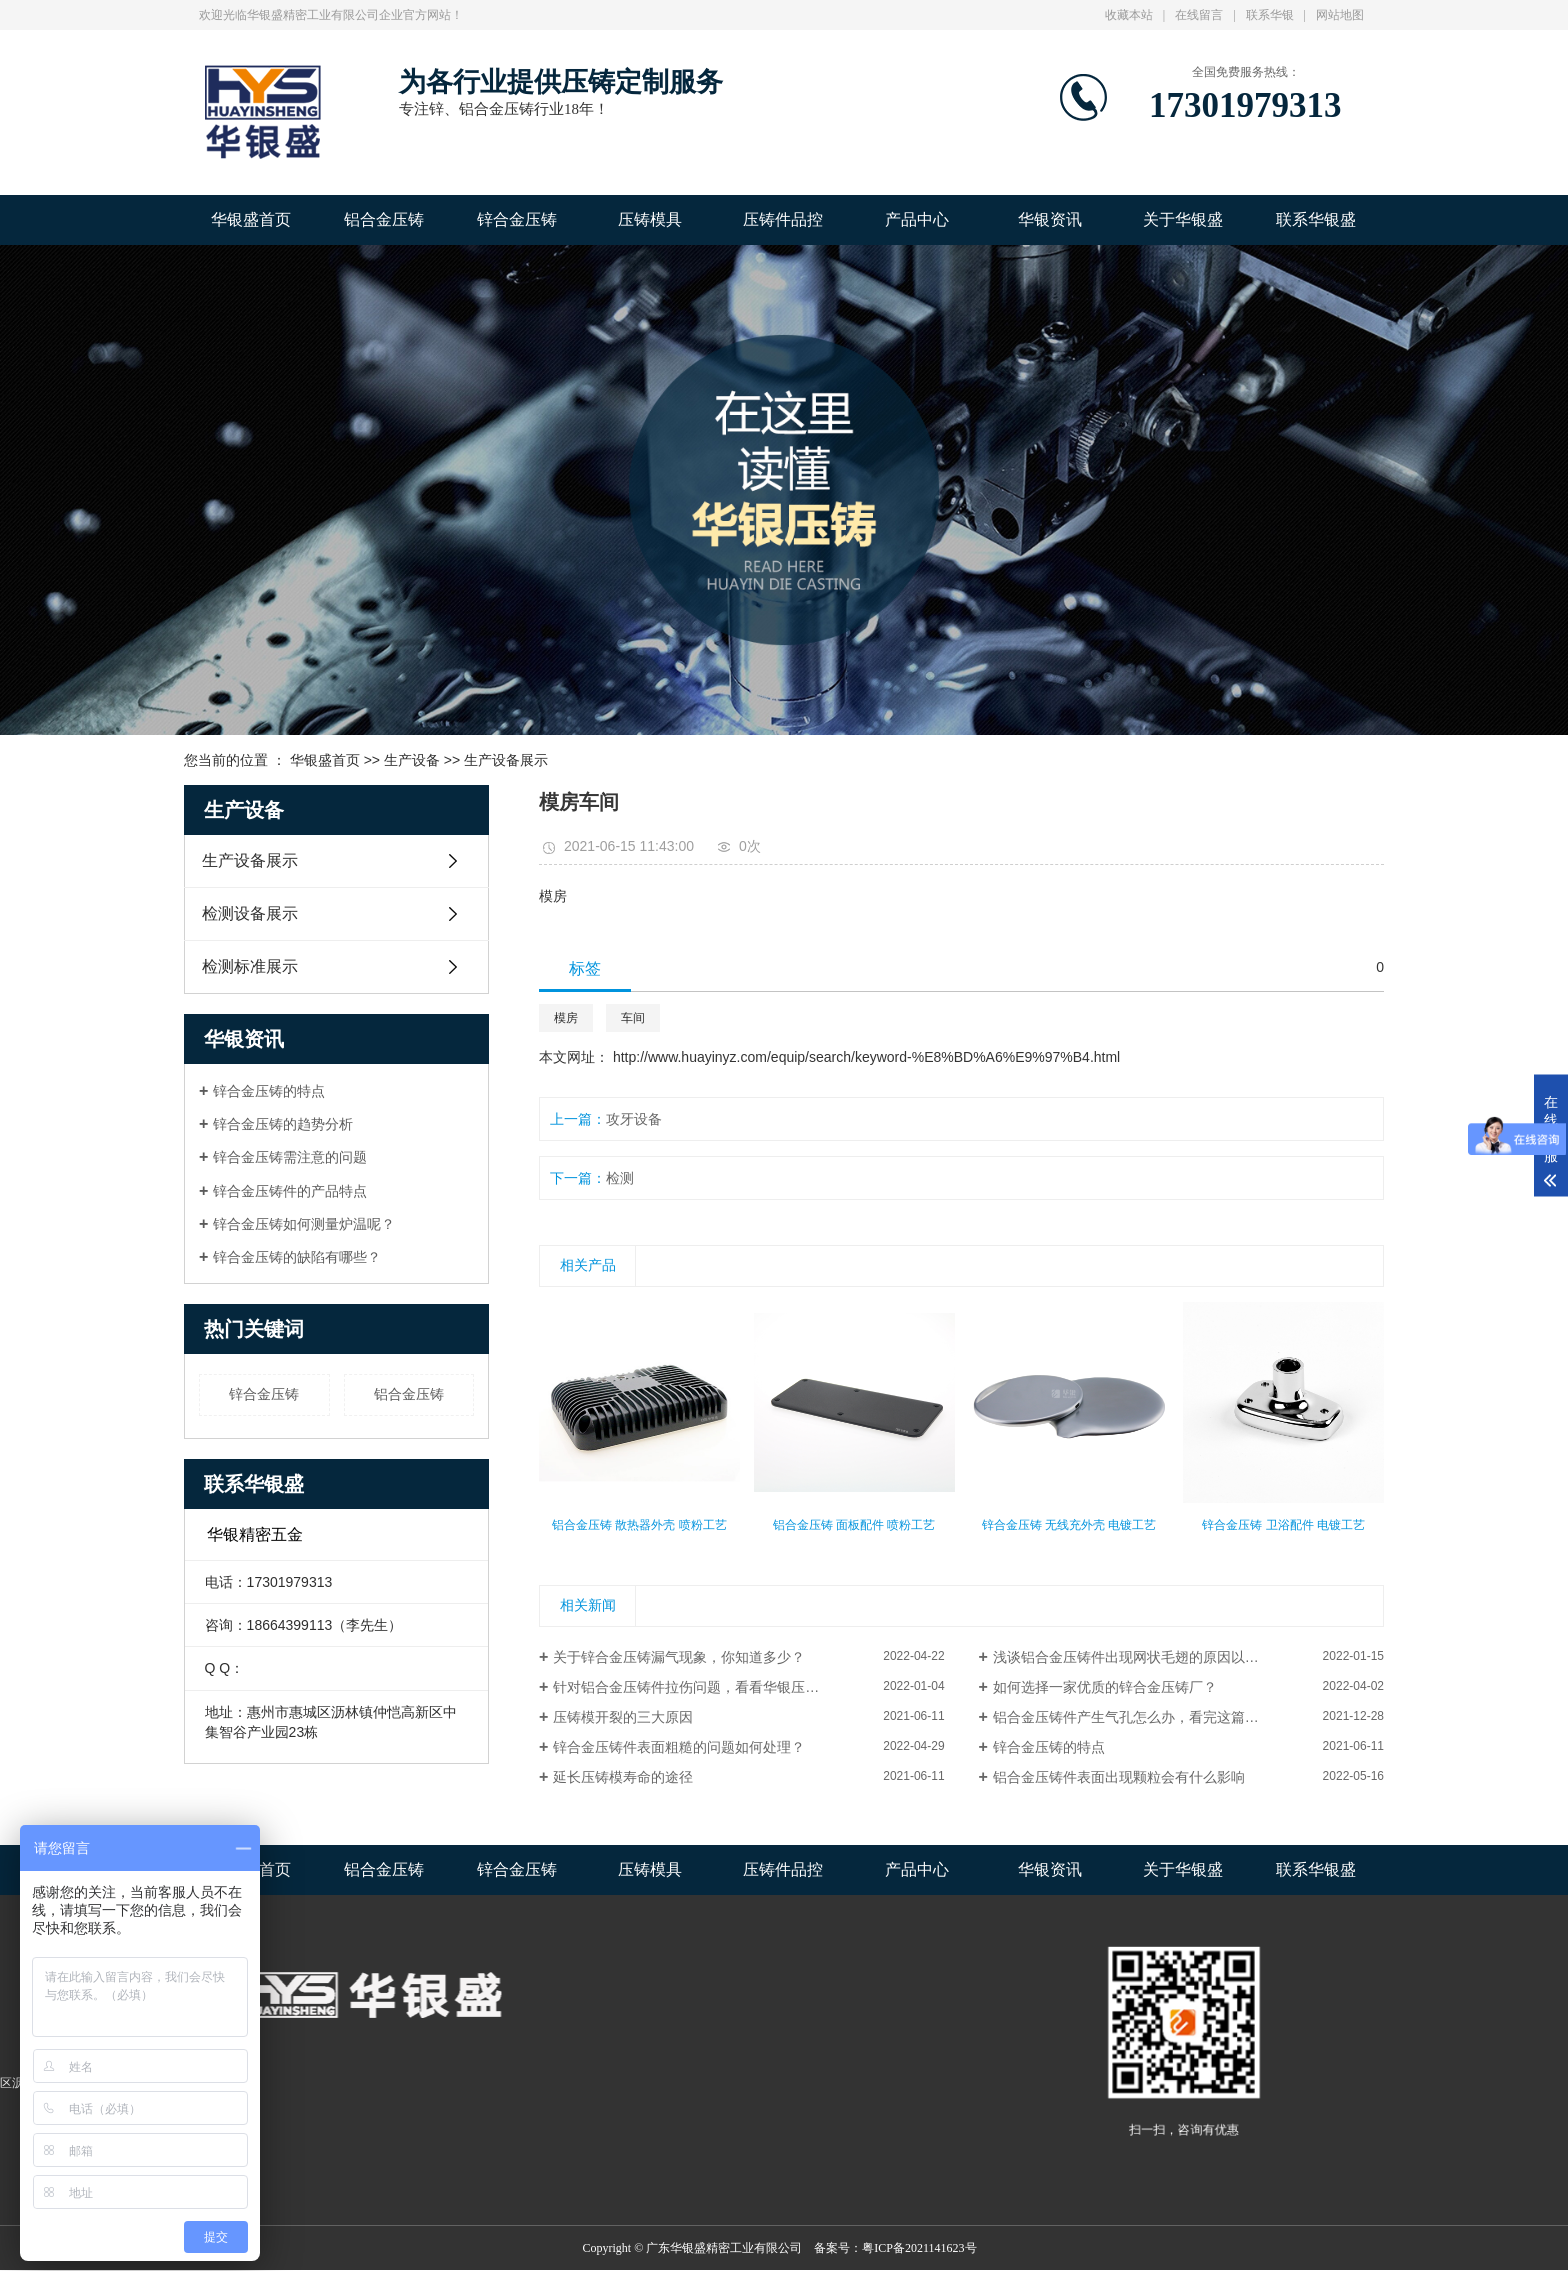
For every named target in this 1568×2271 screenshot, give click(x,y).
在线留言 (1199, 15)
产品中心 (917, 219)
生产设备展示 (506, 760)
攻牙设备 (634, 1119)
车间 (633, 1018)
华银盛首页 (251, 219)
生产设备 (412, 760)
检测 (620, 1178)
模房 (566, 1018)
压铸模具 (650, 219)
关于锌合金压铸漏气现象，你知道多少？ (679, 1657)
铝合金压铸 (384, 219)
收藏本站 (1129, 15)
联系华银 (1270, 15)
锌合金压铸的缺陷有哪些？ (297, 1257)
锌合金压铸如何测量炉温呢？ (304, 1224)
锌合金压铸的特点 (269, 1091)
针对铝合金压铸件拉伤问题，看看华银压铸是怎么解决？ (728, 1687)
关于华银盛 (1183, 219)
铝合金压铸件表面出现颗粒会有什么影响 (1119, 1777)
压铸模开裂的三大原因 (623, 1717)
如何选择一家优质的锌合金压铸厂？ (1105, 1687)
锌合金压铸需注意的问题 (290, 1157)
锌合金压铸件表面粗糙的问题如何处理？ (679, 1747)
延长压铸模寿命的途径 (623, 1777)
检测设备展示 (250, 913)
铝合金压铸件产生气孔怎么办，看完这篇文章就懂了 (1154, 1717)
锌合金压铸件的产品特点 (290, 1191)
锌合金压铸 (517, 219)
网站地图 (1340, 15)
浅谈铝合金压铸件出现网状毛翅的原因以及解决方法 (1154, 1657)
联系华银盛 (1316, 219)
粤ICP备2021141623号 (919, 2248)
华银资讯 (1050, 219)
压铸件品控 (783, 219)
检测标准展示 (250, 966)
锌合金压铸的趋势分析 (283, 1124)
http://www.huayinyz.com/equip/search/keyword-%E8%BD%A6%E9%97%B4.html (866, 1057)
